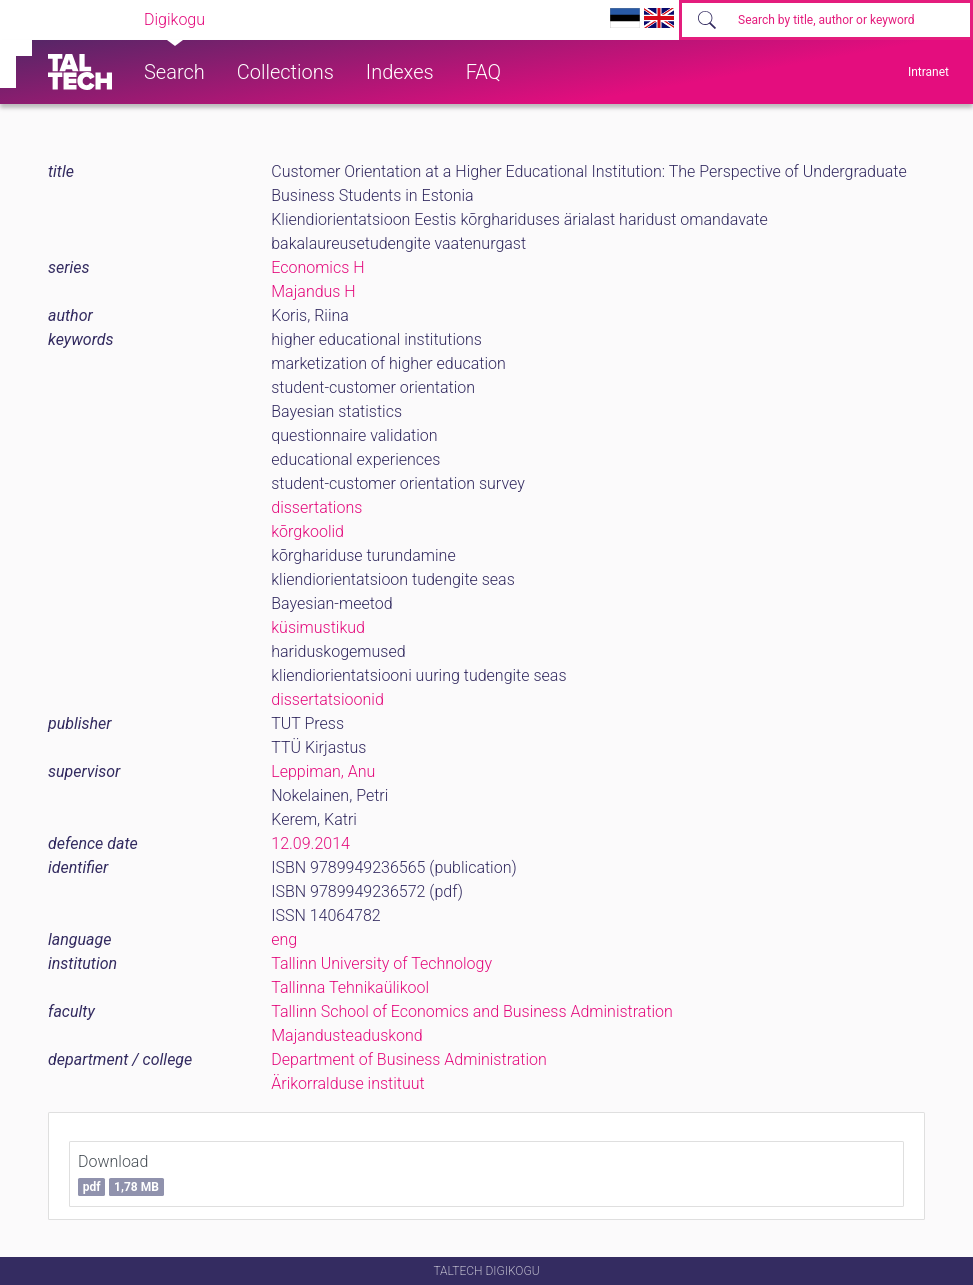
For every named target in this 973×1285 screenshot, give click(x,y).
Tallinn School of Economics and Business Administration (472, 1011)
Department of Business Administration (409, 1059)
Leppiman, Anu (323, 771)
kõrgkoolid (307, 531)
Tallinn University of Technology (381, 963)
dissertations (316, 507)
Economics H (317, 267)
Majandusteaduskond (346, 1035)
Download (121, 1174)
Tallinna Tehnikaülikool (350, 987)
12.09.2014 (310, 843)
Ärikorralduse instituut (347, 1083)
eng (284, 939)
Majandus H (313, 291)
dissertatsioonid (327, 699)
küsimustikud (318, 627)
